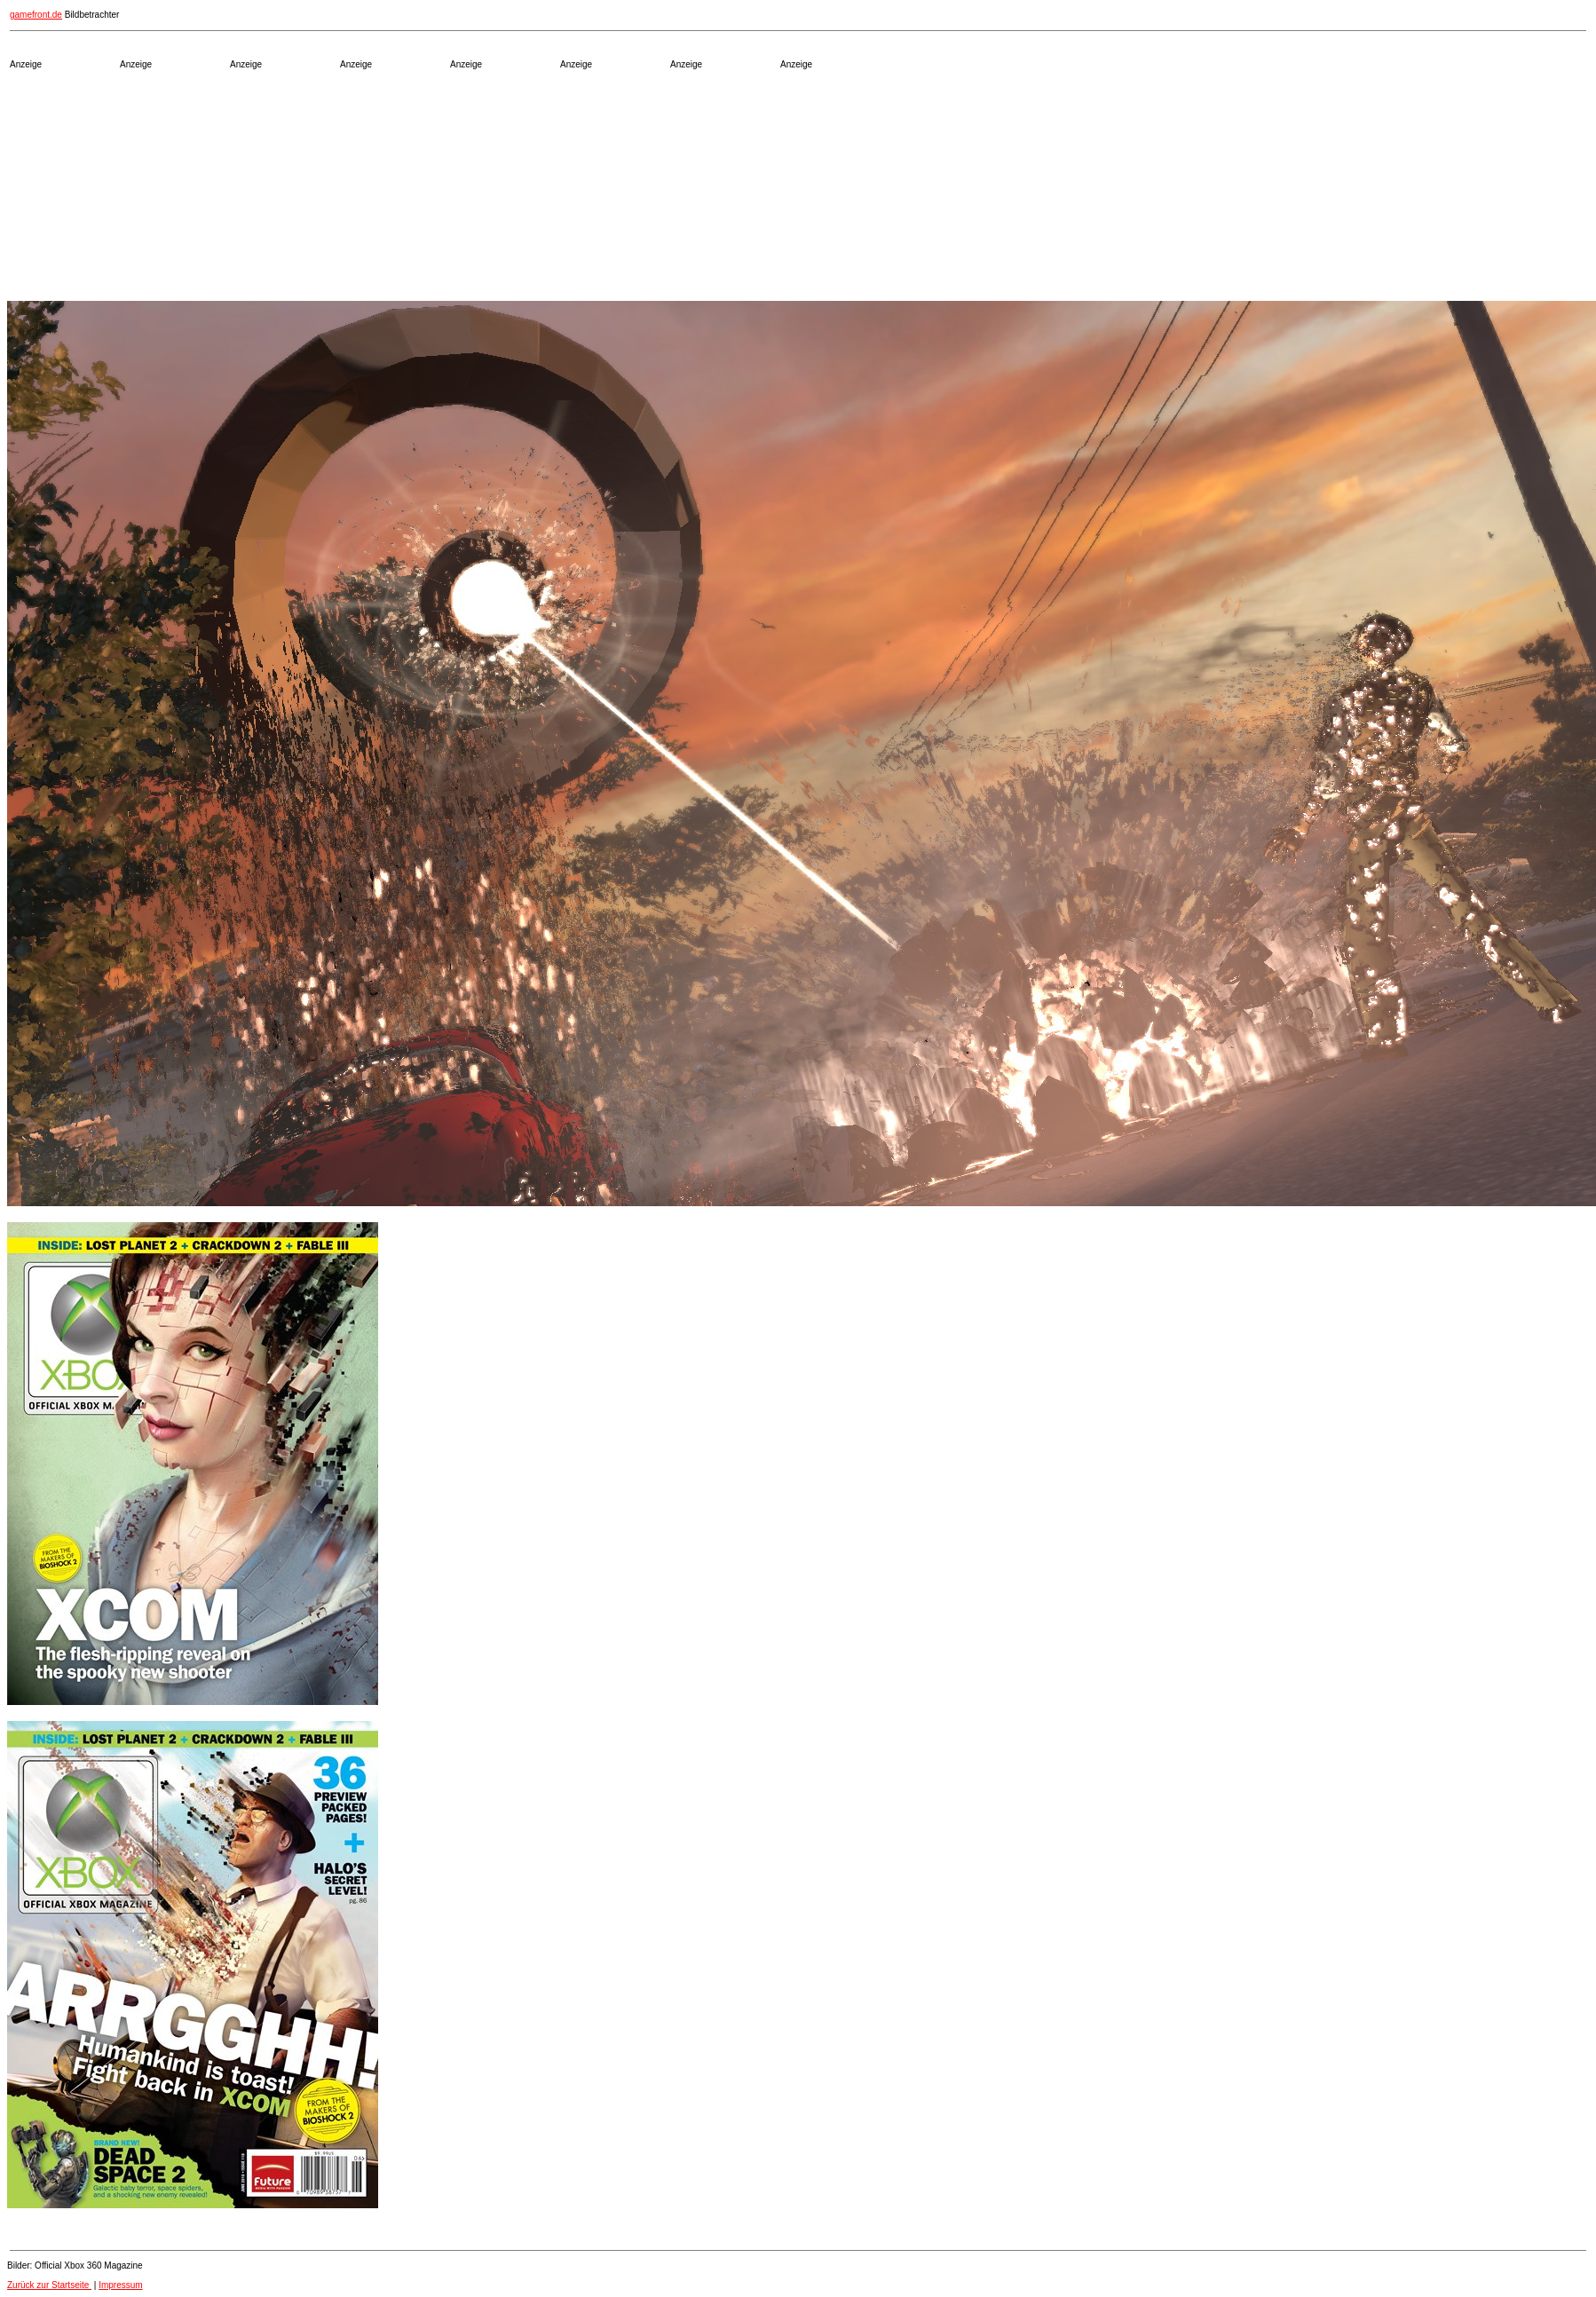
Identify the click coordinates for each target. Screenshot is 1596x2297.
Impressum (120, 2285)
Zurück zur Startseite (49, 2285)
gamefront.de (36, 15)
